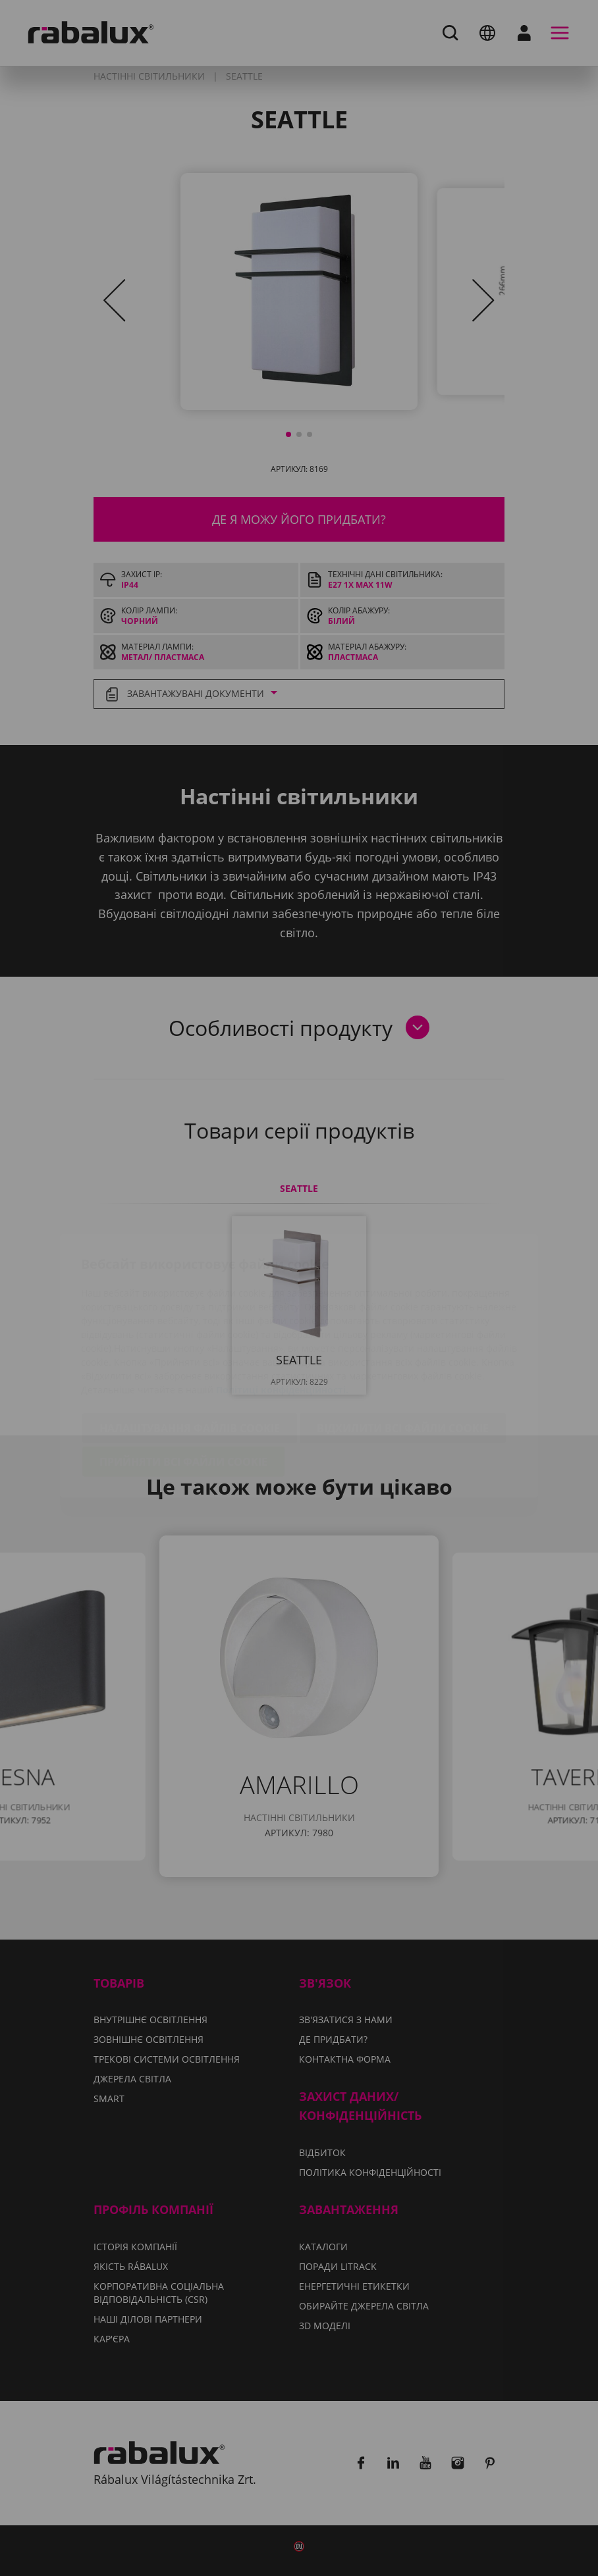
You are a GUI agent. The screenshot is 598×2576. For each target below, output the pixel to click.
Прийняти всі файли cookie (183, 1384)
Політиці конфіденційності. (282, 1312)
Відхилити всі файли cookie (403, 1350)
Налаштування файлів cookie (189, 1350)
